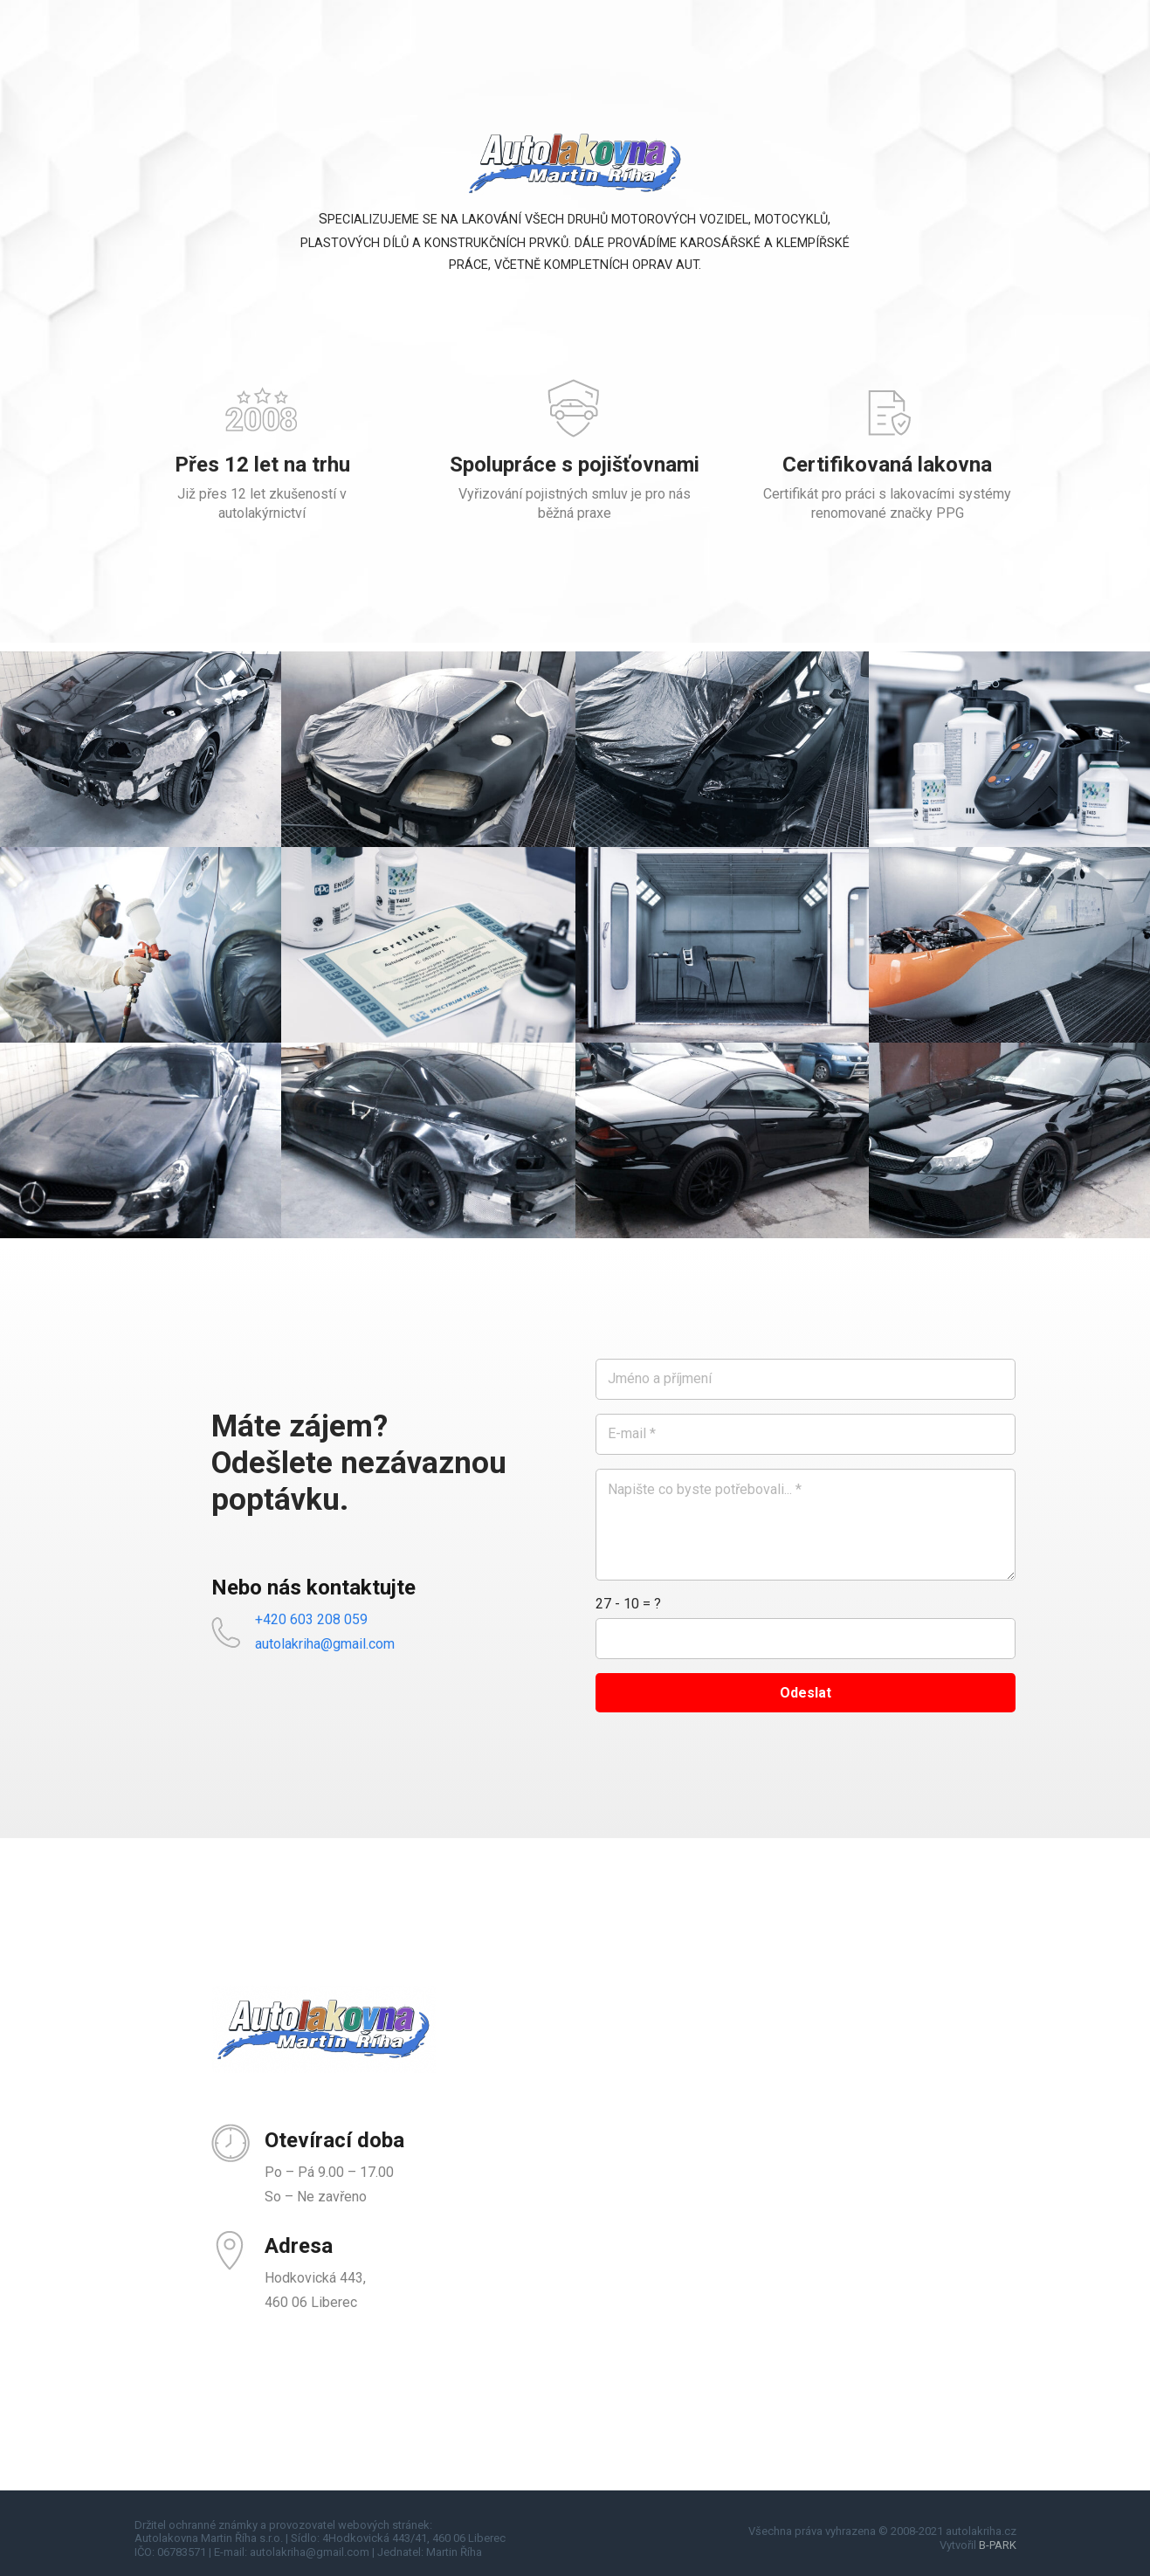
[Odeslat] (806, 1692)
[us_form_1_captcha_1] (806, 1638)
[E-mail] (806, 1434)
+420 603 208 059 (311, 1619)
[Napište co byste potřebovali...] (806, 1525)
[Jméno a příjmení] (806, 1379)
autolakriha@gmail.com (325, 1644)
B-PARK (997, 2545)
